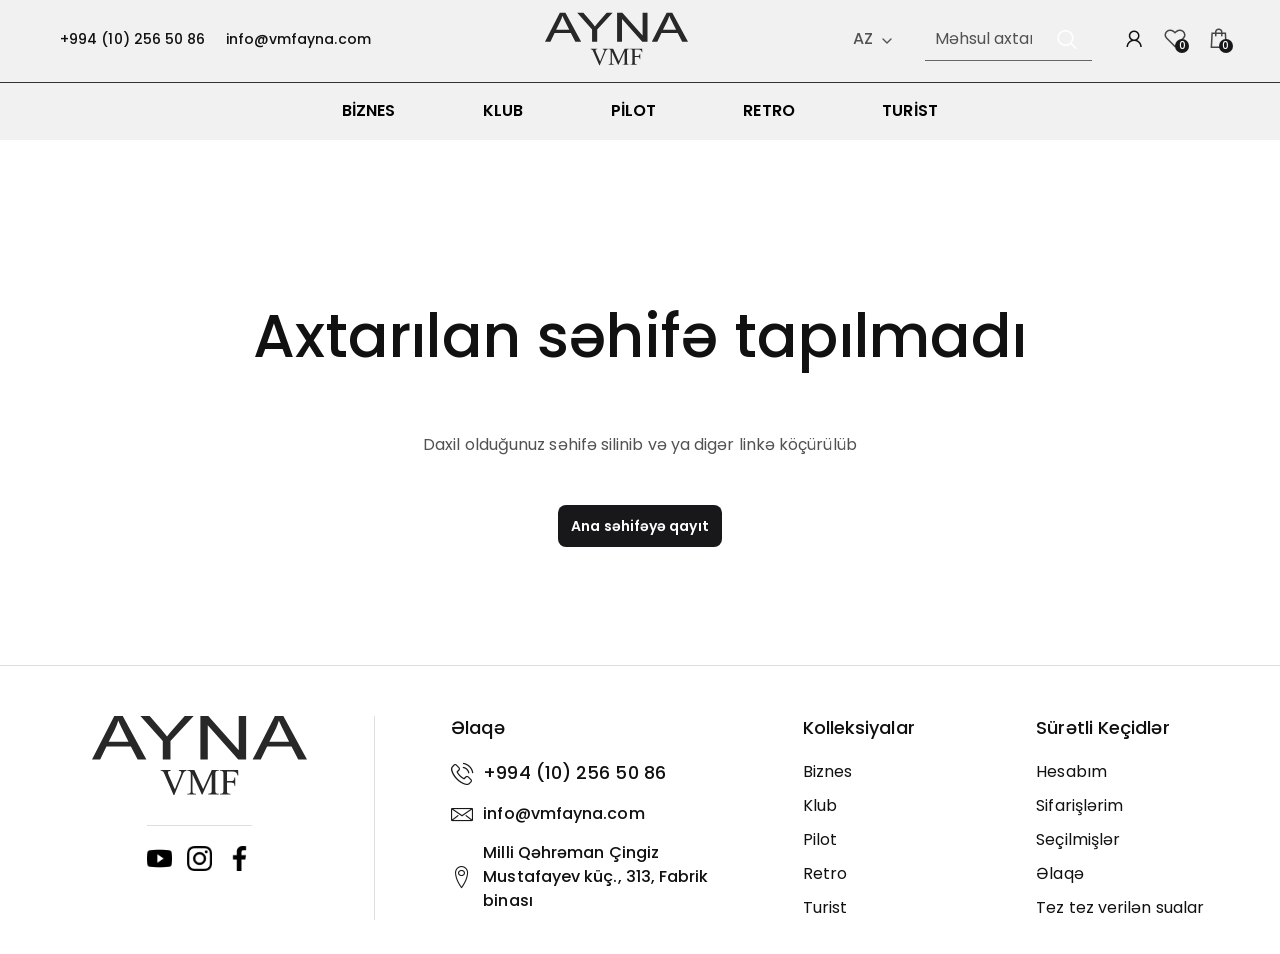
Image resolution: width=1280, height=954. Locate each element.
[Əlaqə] (1138, 886)
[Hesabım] (1138, 784)
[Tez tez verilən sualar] (1138, 920)
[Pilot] (905, 852)
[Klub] (905, 818)
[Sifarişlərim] (1138, 818)
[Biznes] (905, 784)
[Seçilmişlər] (1138, 852)
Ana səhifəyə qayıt (639, 539)
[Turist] (905, 920)
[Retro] (905, 886)
